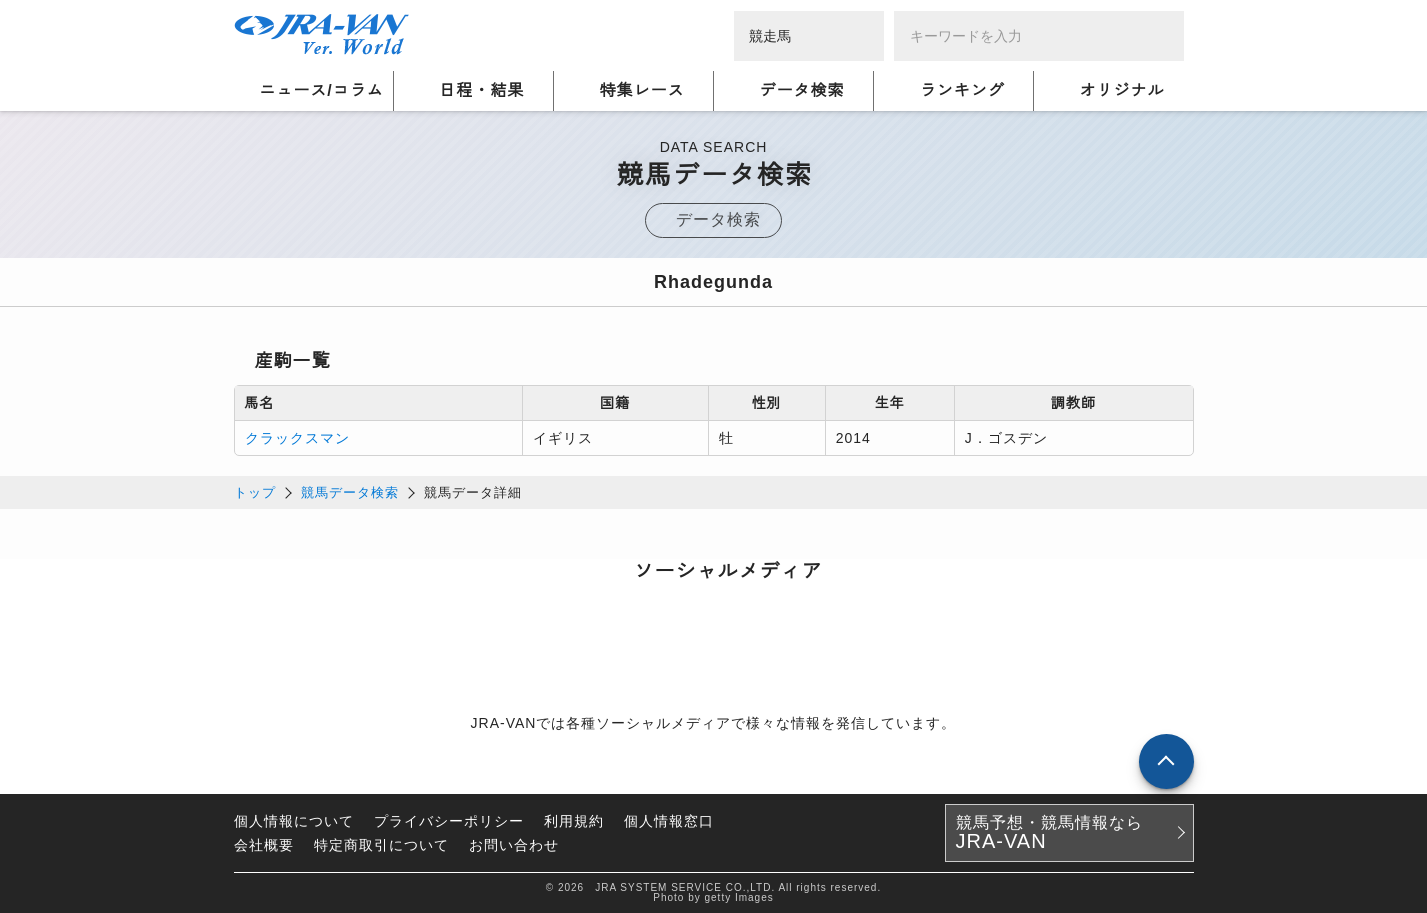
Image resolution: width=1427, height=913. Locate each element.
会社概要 (264, 845)
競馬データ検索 (350, 492)
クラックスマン (297, 438)
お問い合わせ (514, 845)
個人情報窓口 (669, 821)
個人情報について (294, 821)
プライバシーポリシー (449, 821)
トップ (255, 492)
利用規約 (574, 821)
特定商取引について (381, 845)
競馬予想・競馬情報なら (1049, 833)
